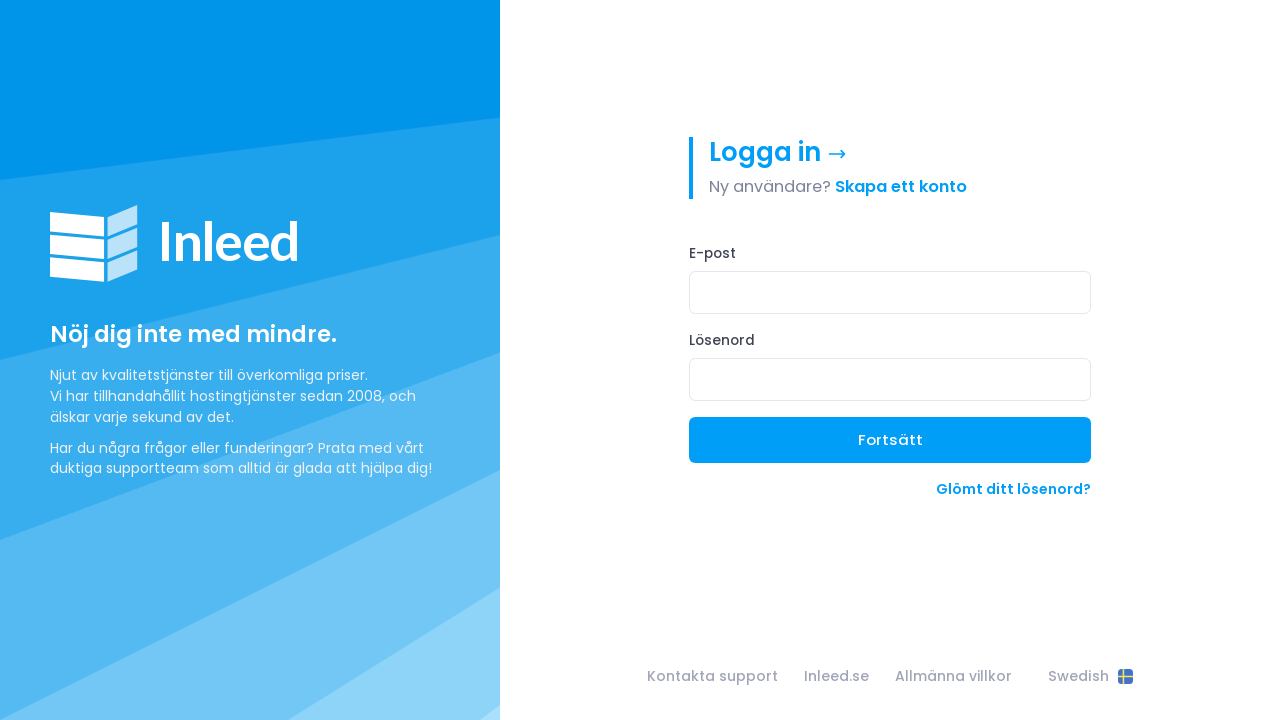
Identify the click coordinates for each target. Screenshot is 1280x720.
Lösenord (722, 340)
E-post (712, 253)
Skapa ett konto (901, 186)
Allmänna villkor (953, 676)
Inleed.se (836, 676)
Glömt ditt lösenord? (1013, 489)
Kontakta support (712, 676)
